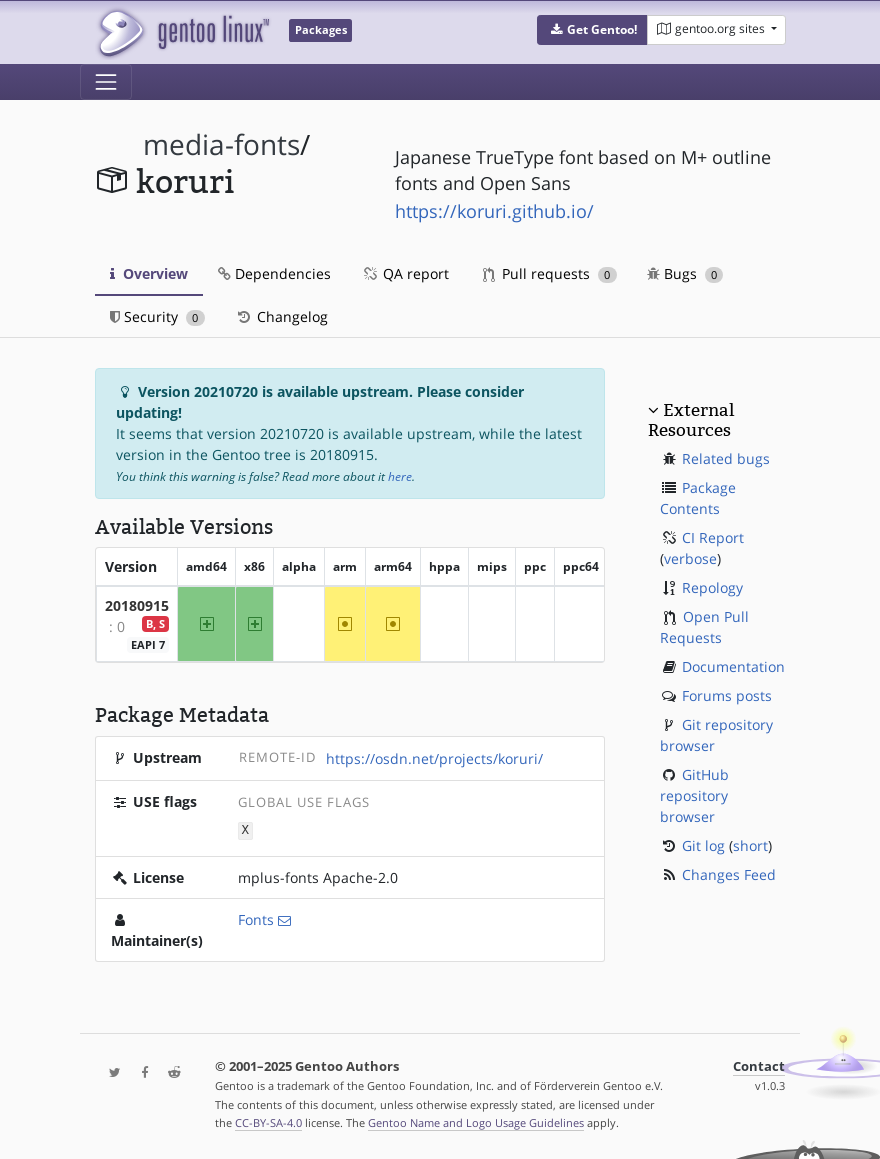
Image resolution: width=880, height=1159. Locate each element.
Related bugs (726, 458)
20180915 (137, 605)
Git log (703, 845)
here (400, 476)
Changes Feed (729, 874)
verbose (690, 558)
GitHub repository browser (694, 795)
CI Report (713, 537)
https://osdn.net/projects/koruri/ (434, 758)
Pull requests (550, 273)
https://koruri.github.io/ (494, 211)
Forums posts (727, 695)
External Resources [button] (691, 420)
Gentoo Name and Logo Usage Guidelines (476, 1122)
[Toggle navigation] (106, 82)
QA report (405, 273)
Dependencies (274, 273)
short (750, 845)
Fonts (256, 918)
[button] (592, 30)
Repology (712, 587)
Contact (759, 1065)
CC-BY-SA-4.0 (268, 1122)
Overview (149, 273)
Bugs (685, 273)
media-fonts (221, 144)
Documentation (733, 666)
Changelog (281, 316)
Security (157, 316)
